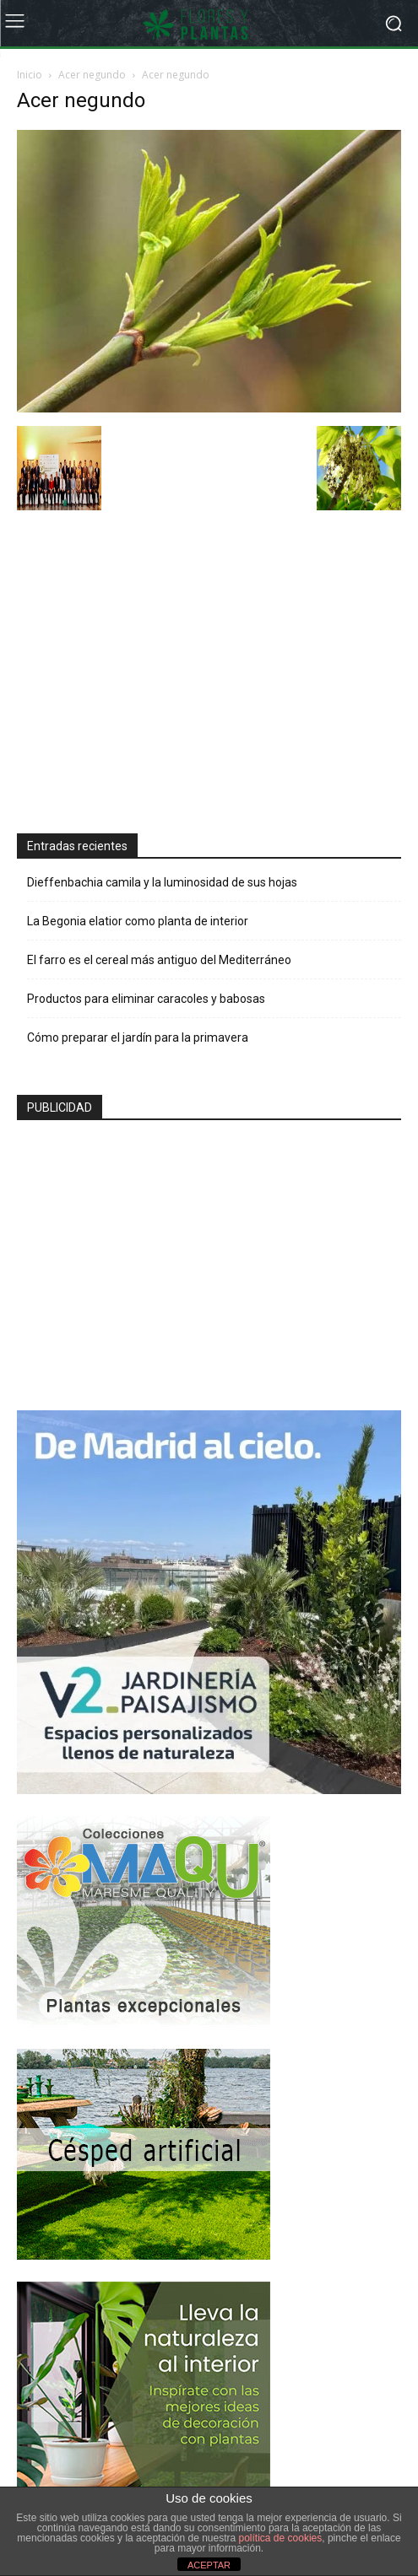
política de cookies (281, 2538)
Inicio (29, 74)
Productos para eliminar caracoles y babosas (146, 998)
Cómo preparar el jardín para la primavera (137, 1037)
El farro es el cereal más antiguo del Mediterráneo (159, 960)
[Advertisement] (143, 674)
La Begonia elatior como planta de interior (137, 921)
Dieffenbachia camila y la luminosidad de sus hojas (162, 882)
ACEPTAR (209, 2565)
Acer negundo (92, 74)
